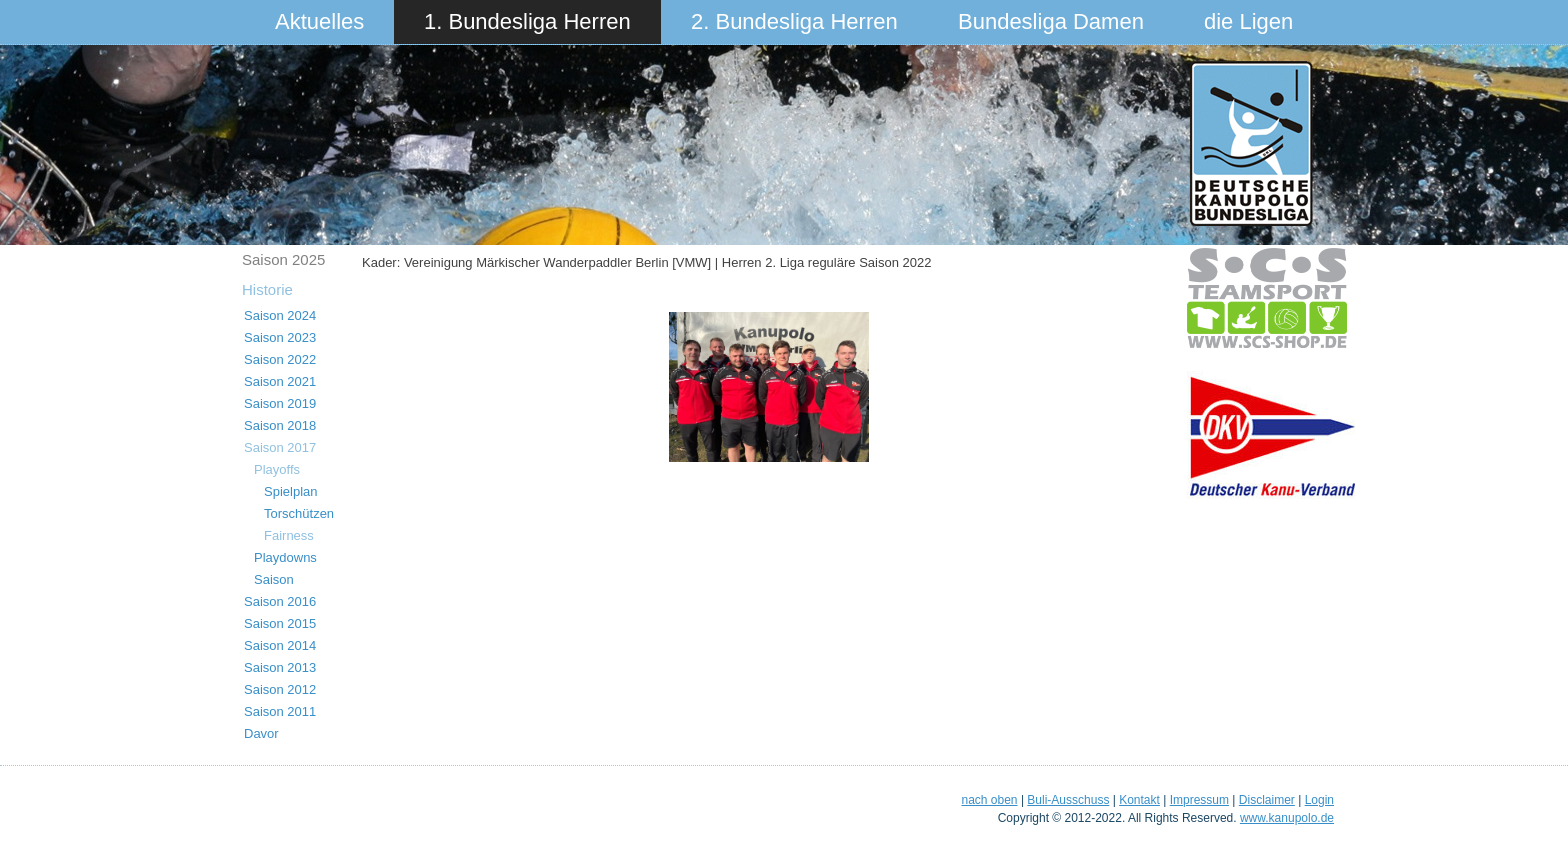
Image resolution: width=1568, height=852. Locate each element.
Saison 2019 (280, 403)
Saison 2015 (280, 623)
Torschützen (299, 513)
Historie (267, 289)
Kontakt (1139, 800)
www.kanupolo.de (1287, 818)
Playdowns (285, 557)
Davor (261, 733)
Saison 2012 (280, 689)
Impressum (1199, 800)
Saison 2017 (280, 447)
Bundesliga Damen (1051, 21)
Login (1319, 800)
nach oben (989, 800)
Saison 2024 (280, 315)
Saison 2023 (280, 337)
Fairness (289, 535)
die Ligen (1248, 21)
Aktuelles (319, 21)
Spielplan (291, 491)
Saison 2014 (280, 645)
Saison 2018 (280, 425)
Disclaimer (1267, 800)
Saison (274, 579)
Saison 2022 (280, 359)
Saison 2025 (283, 259)
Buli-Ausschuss (1068, 800)
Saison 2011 (280, 711)
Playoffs (277, 469)
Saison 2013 (280, 667)
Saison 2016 (280, 601)
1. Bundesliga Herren (527, 21)
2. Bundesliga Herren (794, 21)
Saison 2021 (280, 381)
